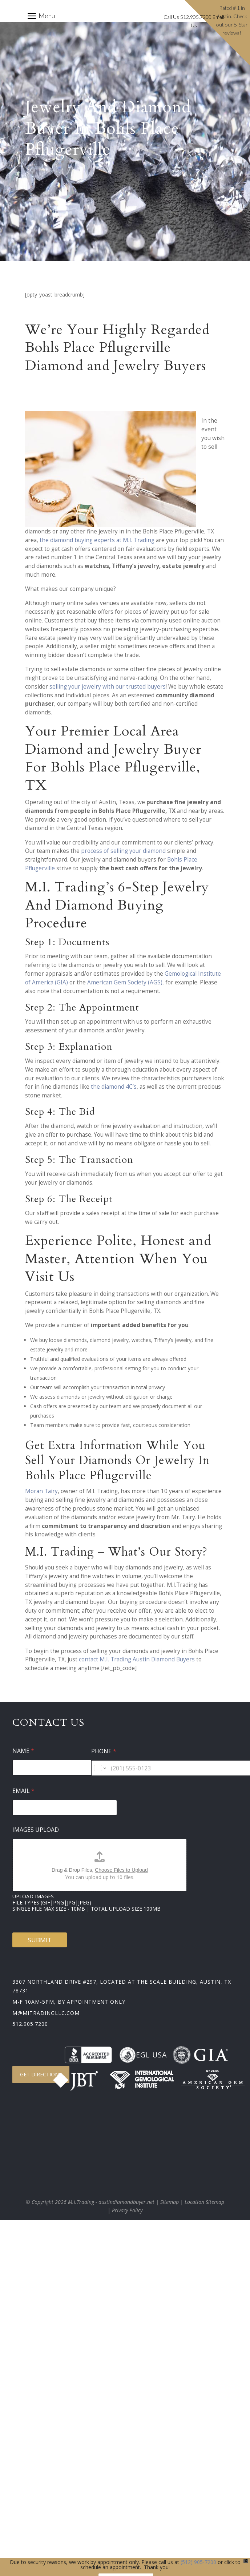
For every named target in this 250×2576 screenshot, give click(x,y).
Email (23, 1790)
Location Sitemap (204, 2201)
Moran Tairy (41, 1491)
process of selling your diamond (123, 851)
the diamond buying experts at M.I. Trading (97, 540)
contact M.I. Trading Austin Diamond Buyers (137, 1659)
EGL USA (143, 2055)
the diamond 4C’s (114, 1087)
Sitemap (169, 2201)
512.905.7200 (30, 2023)
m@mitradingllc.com (46, 2012)
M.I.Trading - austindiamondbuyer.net (111, 2201)
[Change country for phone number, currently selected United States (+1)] (99, 1768)
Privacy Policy (127, 2210)
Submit (40, 1940)
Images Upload (35, 1829)
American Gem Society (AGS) (124, 982)
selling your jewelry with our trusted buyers (107, 686)
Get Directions (41, 2074)
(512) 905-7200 (198, 2562)
